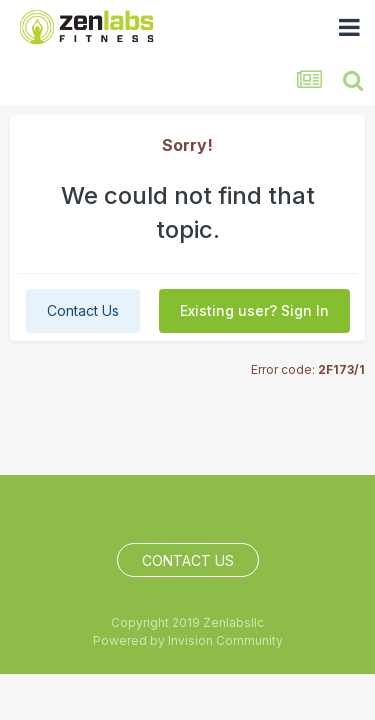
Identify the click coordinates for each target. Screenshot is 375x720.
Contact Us (83, 310)
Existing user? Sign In (254, 310)
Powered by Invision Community (188, 640)
